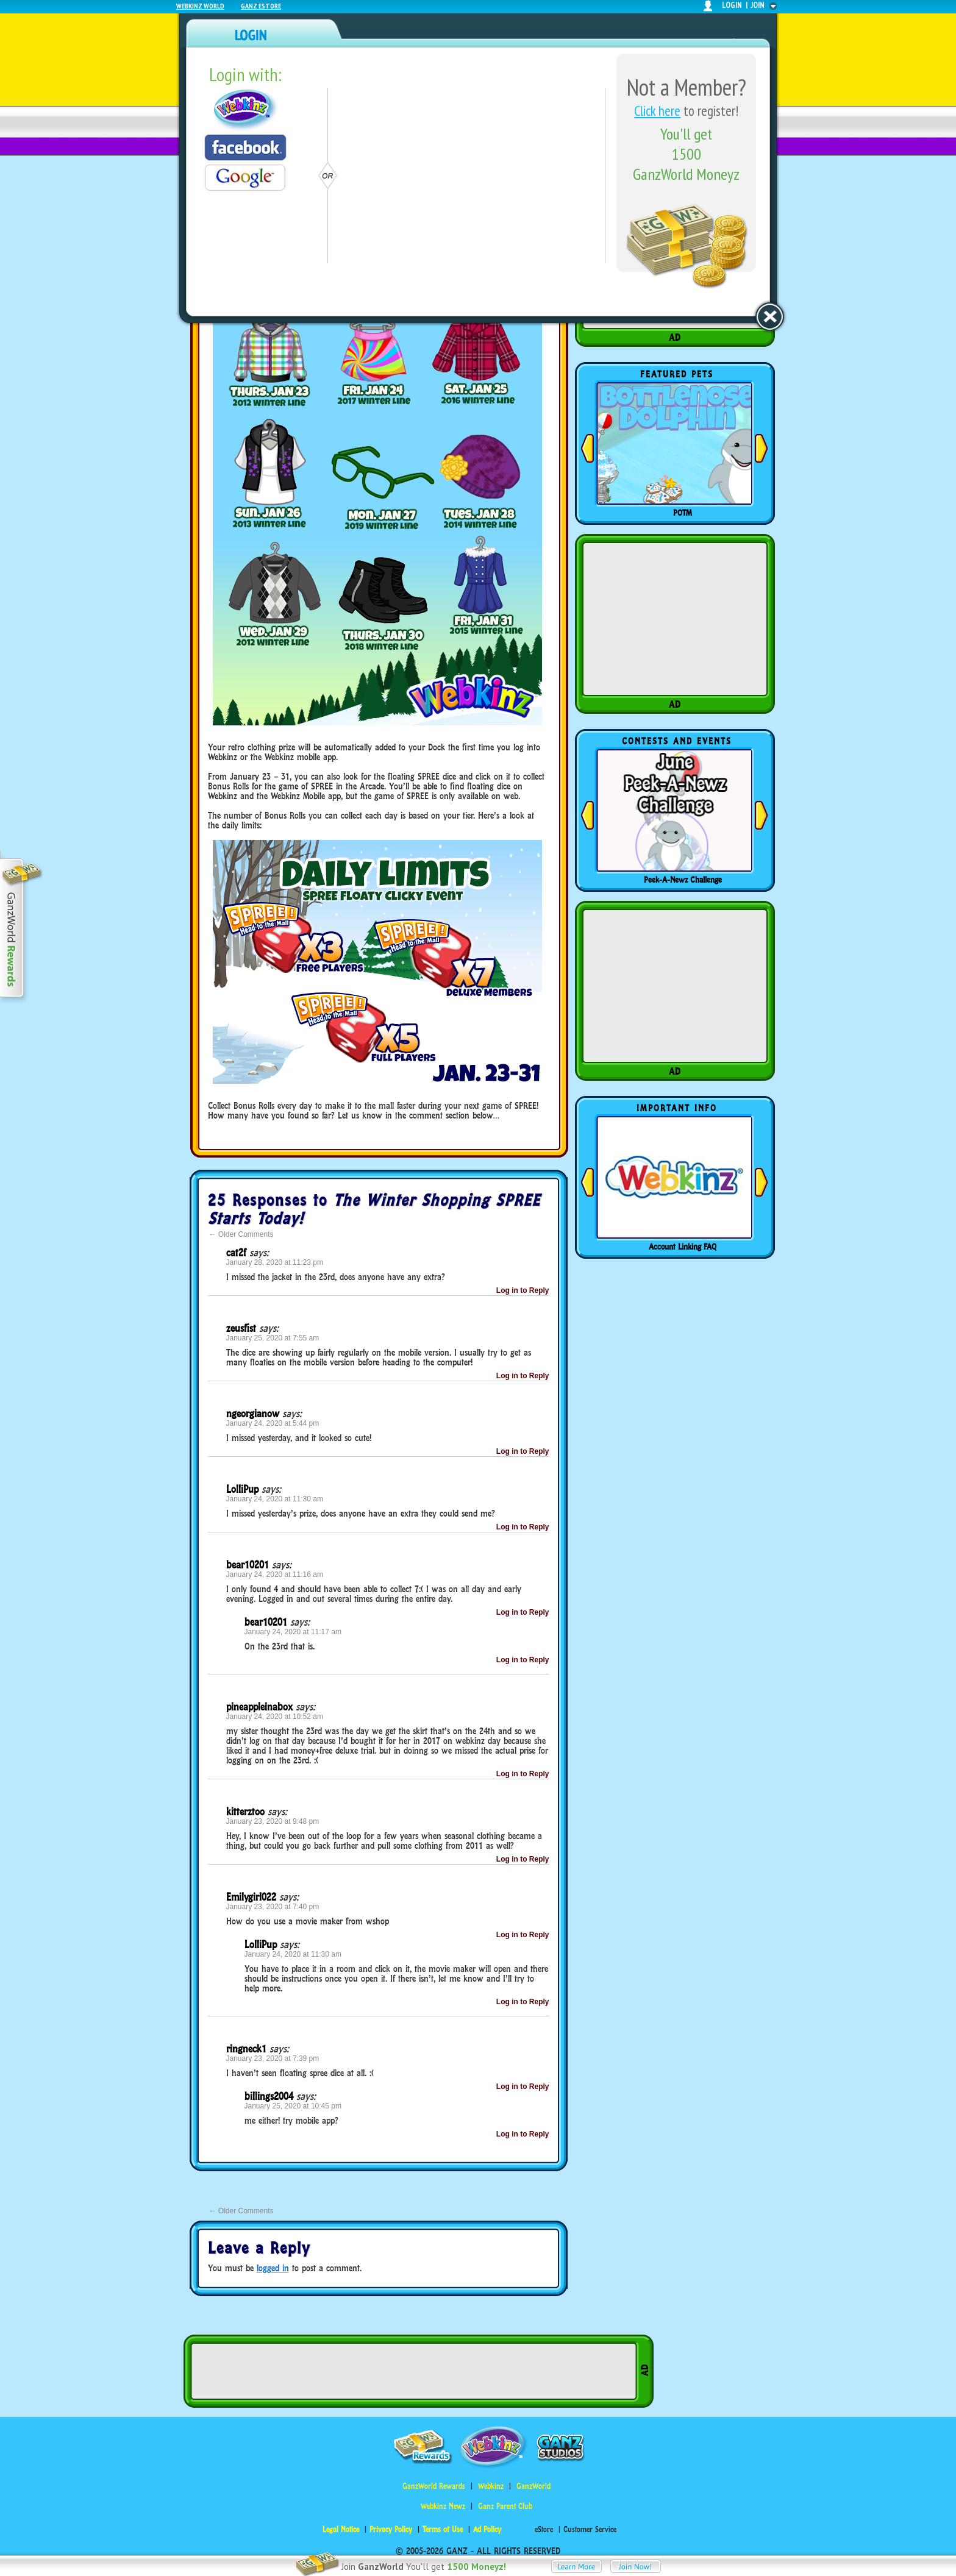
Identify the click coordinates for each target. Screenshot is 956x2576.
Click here (657, 110)
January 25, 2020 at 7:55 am (272, 1338)
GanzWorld (533, 2486)
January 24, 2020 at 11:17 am (292, 1632)
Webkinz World (200, 5)
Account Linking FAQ (682, 1246)
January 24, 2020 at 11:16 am (274, 1574)
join (758, 5)
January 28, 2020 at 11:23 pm (274, 1262)
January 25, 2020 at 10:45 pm (292, 2106)
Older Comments (241, 1234)
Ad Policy (487, 2529)
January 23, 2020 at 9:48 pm (272, 1821)
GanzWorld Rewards (433, 2486)
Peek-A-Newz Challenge (683, 879)
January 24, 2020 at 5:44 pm (272, 1423)
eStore (544, 2529)
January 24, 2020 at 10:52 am (274, 1716)
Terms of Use (443, 2529)
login (732, 5)
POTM (682, 513)
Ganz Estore (261, 5)
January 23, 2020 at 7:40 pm (272, 1906)
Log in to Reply (522, 1290)
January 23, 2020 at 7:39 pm (272, 2058)
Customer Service (589, 2529)
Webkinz (491, 2486)
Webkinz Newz (443, 2506)
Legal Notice (341, 2529)
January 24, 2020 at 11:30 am (274, 1499)
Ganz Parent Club (505, 2506)
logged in (273, 2268)
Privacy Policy (390, 2529)
